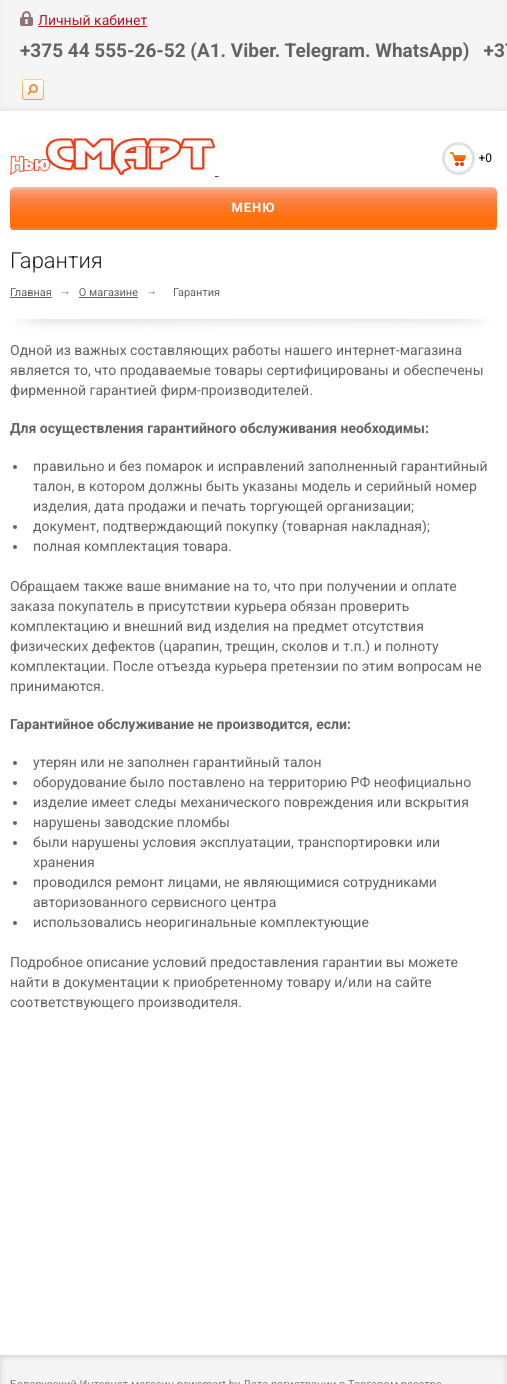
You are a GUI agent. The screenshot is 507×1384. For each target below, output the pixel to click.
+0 (485, 158)
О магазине (108, 292)
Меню (253, 208)
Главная (31, 292)
